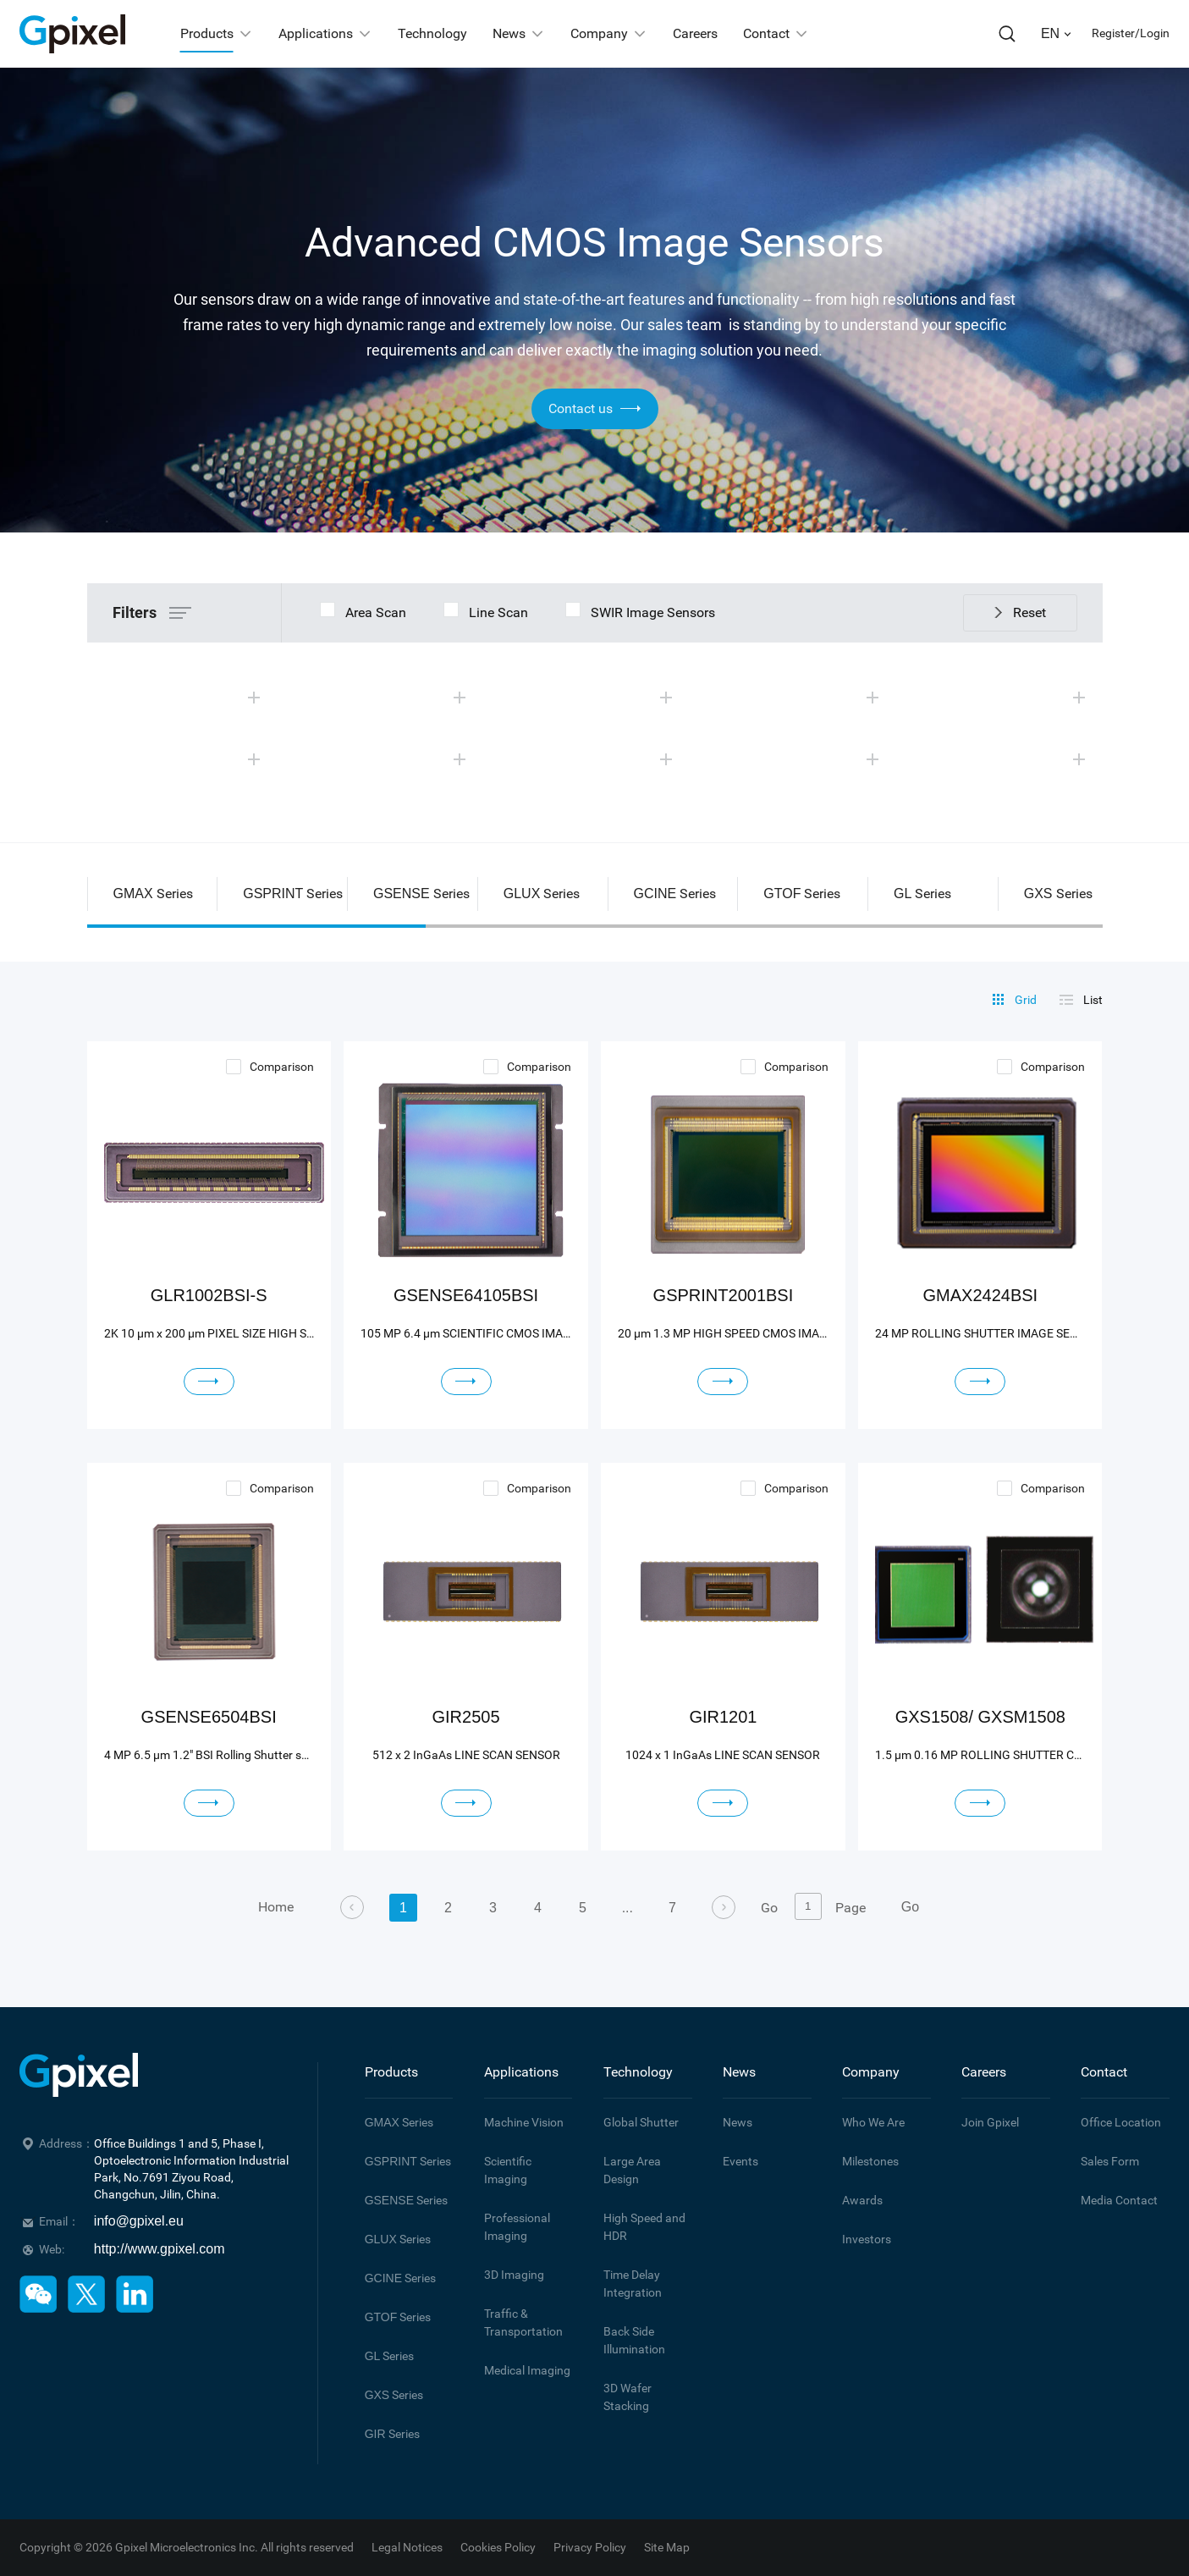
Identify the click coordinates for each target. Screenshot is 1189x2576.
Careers (983, 2072)
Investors (866, 2239)
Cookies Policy (498, 2547)
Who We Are (873, 2122)
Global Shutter (641, 2122)
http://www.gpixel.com (159, 2249)
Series (399, 2122)
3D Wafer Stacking (627, 2397)
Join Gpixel (990, 2122)
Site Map (667, 2547)
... (627, 1907)
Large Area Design (632, 2170)
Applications (521, 2072)
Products (391, 2072)
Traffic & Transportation (523, 2322)
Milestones (870, 2161)
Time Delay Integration (632, 2283)
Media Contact (1119, 2200)
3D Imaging (514, 2274)
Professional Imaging (517, 2226)
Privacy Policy (589, 2547)
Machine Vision (524, 2122)
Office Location (1121, 2122)
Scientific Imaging (507, 2170)
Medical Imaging (527, 2370)
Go (910, 1907)
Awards (862, 2200)
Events (740, 2161)
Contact (1104, 2072)
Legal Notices (407, 2547)
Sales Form (1110, 2161)
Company (871, 2072)
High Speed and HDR (644, 2226)
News (739, 2072)
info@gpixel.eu (139, 2221)
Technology (638, 2072)
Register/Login (1131, 33)
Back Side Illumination (634, 2340)
